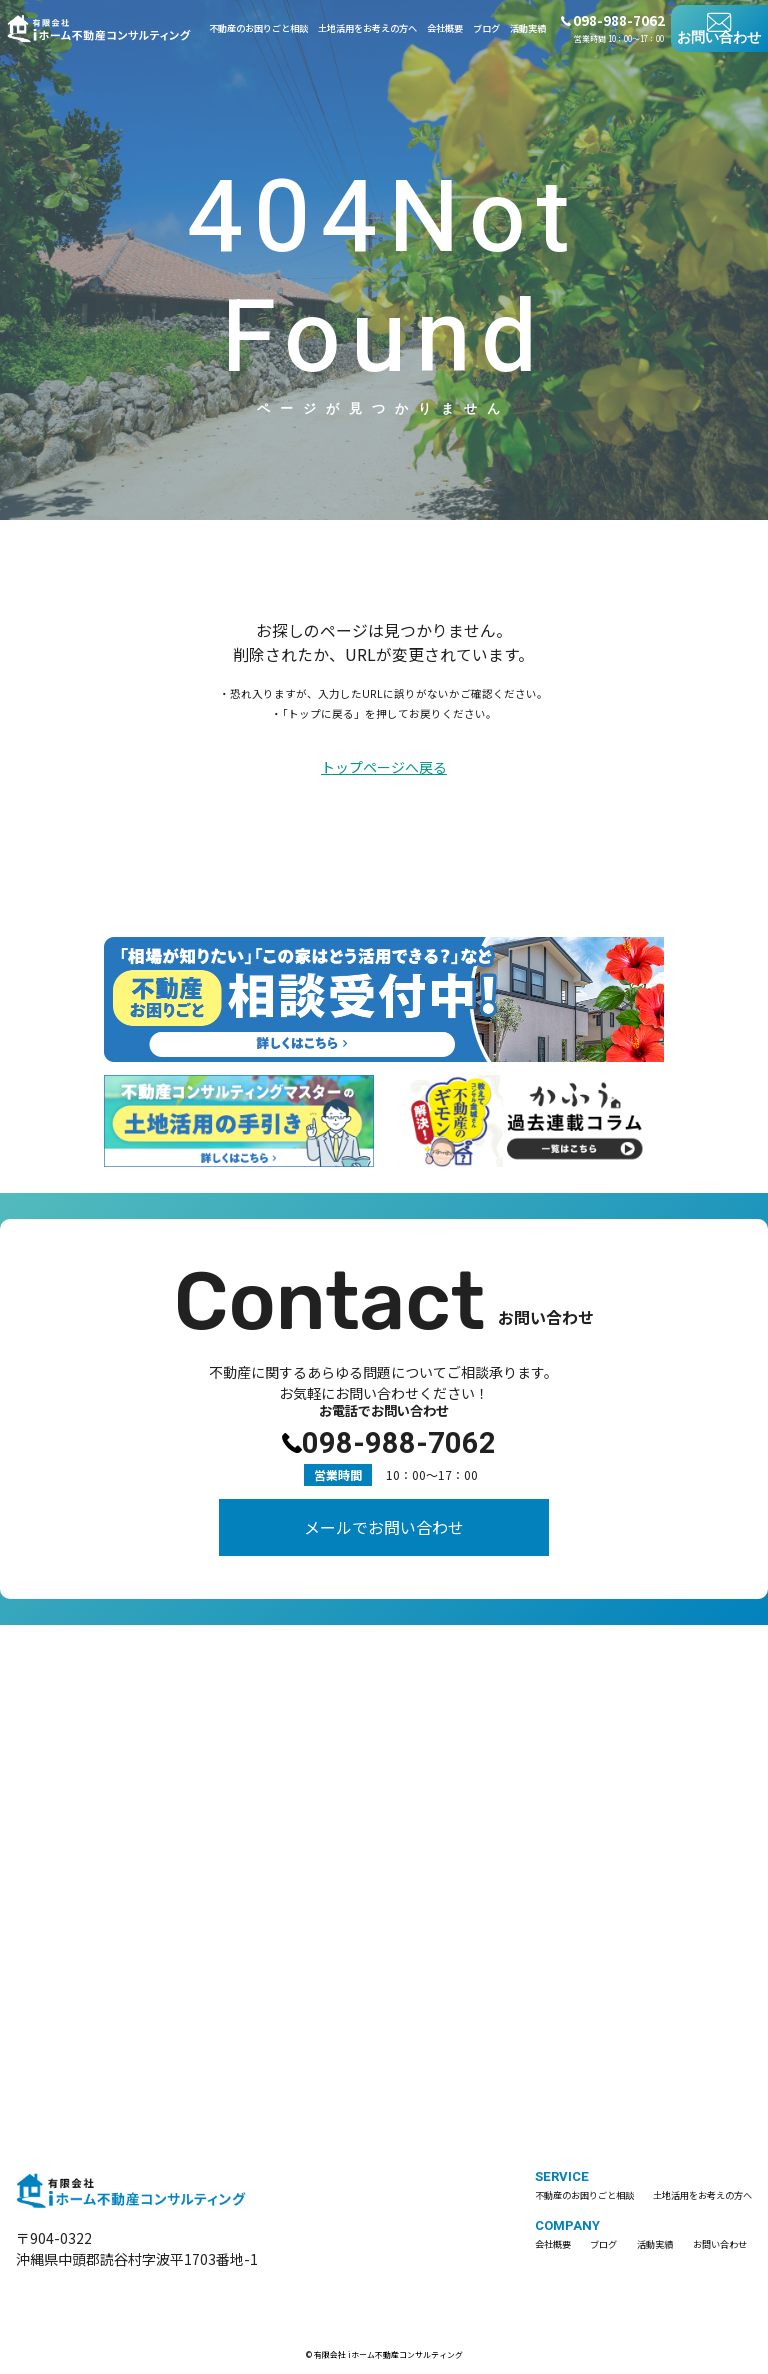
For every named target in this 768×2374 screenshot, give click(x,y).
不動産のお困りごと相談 (258, 28)
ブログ (486, 28)
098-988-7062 (399, 1435)
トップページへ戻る (384, 767)
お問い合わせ (719, 37)
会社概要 (445, 28)
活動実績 (528, 28)
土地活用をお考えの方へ (367, 28)
